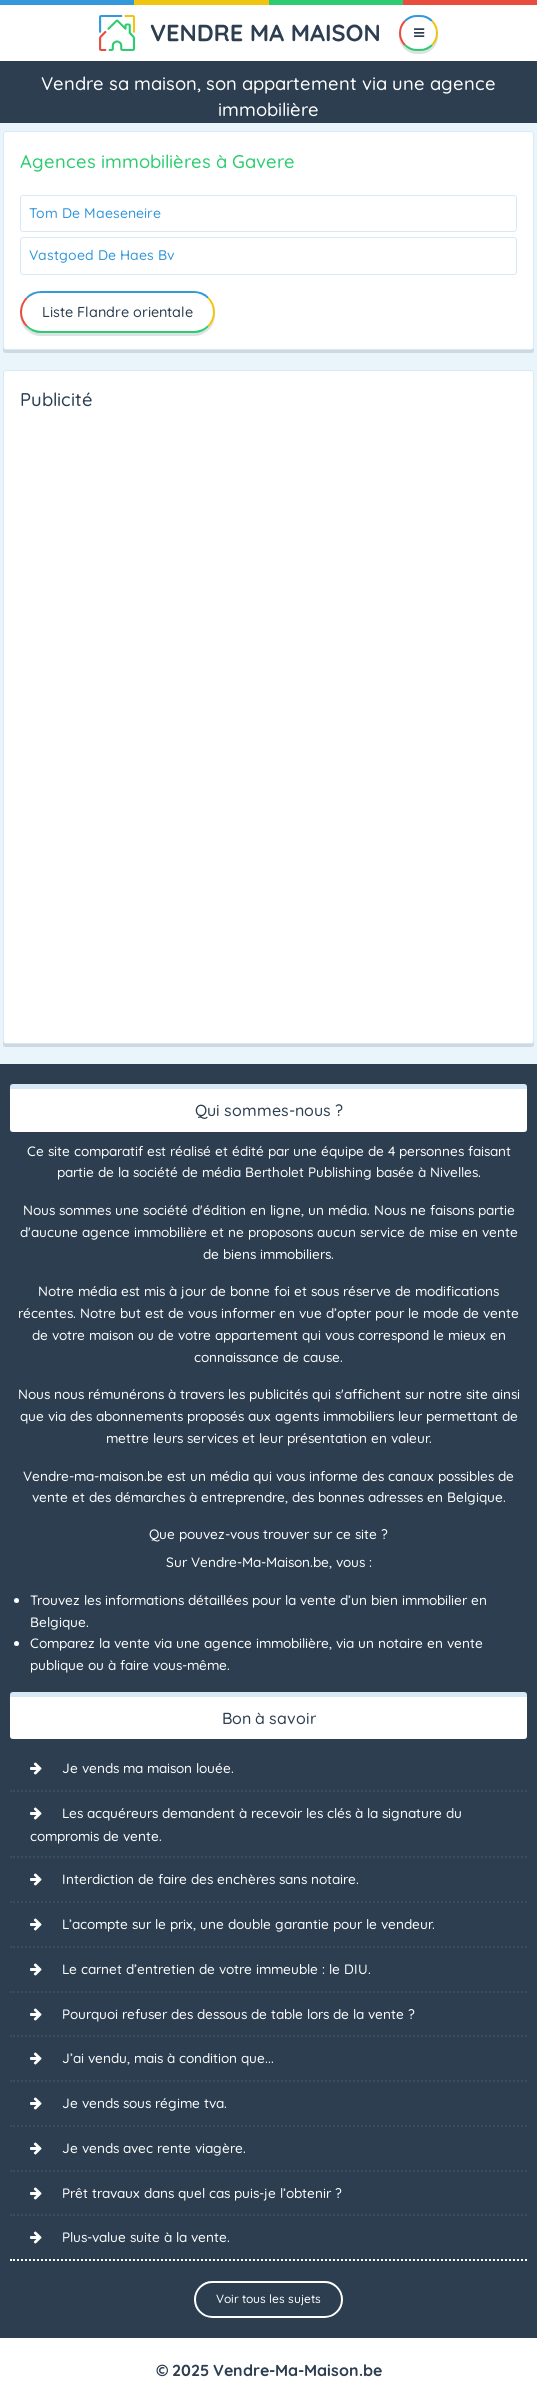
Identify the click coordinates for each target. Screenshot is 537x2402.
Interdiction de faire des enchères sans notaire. (210, 1878)
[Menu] (418, 33)
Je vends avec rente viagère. (154, 2147)
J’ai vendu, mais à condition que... (168, 2057)
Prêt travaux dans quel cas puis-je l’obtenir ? (202, 2192)
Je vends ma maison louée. (148, 1767)
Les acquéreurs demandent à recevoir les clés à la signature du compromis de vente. (246, 1824)
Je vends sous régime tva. (144, 2102)
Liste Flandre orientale (117, 312)
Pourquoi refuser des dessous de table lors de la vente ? (238, 2013)
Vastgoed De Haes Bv (102, 255)
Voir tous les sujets (268, 2298)
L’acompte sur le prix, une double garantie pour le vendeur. (248, 1923)
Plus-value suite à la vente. (146, 2236)
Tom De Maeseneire (95, 213)
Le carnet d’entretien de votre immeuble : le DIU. (216, 1968)
